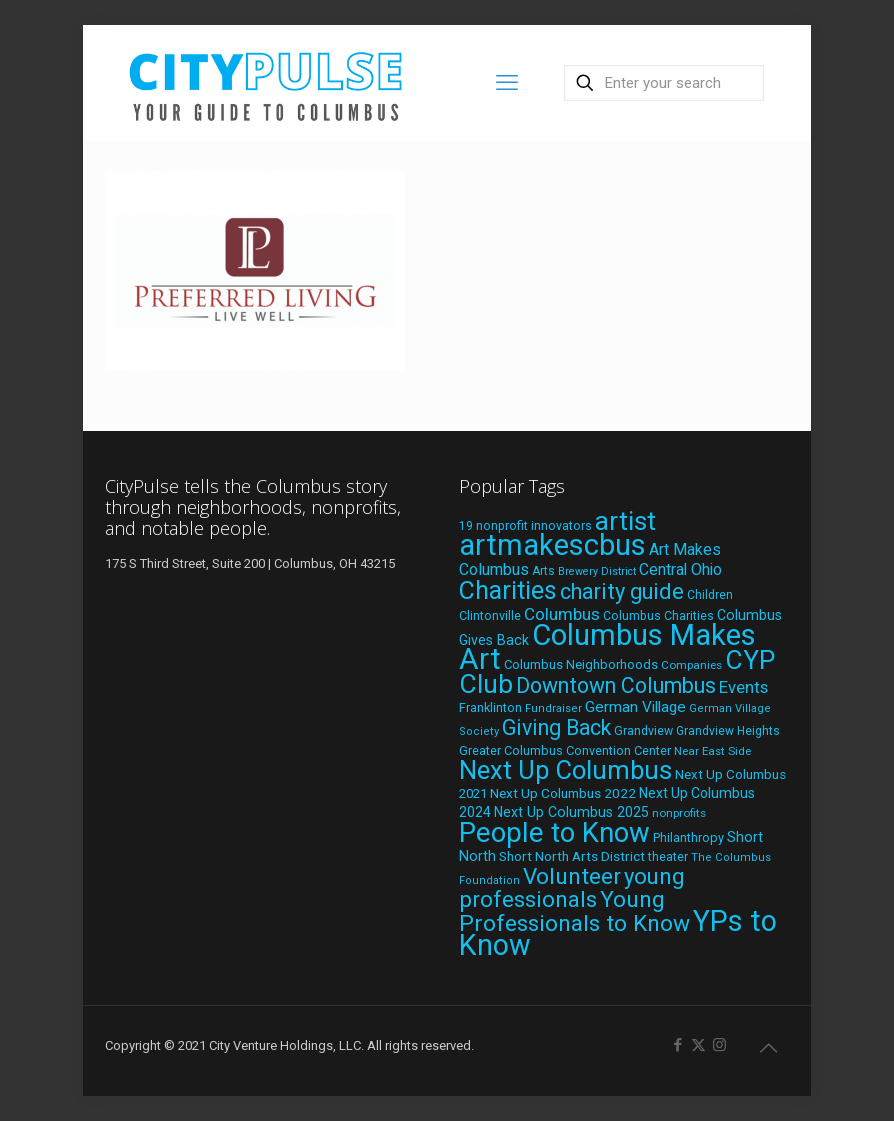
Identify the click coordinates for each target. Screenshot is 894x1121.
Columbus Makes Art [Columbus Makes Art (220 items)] (607, 647)
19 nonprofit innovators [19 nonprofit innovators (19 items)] (525, 526)
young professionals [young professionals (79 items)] (572, 887)
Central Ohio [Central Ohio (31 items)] (680, 569)
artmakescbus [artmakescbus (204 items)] (552, 545)
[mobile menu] (507, 83)
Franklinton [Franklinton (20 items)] (490, 707)
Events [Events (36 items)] (743, 687)
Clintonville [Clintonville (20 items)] (490, 615)
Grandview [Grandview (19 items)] (643, 731)
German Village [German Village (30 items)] (635, 707)
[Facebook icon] (677, 1045)
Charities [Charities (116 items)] (508, 590)
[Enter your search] (664, 83)
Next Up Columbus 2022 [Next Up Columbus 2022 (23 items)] (563, 793)
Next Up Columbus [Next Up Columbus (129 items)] (565, 770)
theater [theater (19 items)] (668, 857)
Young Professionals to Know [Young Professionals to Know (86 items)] (574, 911)
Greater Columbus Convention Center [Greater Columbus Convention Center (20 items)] (565, 750)
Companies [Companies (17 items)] (691, 665)
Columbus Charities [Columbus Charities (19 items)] (658, 616)
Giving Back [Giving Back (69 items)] (556, 727)
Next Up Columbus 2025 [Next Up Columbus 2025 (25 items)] (571, 812)
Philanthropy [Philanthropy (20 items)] (688, 837)
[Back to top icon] (768, 1048)
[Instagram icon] (719, 1045)
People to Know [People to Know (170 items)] (554, 832)
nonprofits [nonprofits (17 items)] (679, 813)
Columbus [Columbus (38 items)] (562, 614)
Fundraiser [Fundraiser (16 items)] (553, 708)
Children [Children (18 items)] (710, 595)
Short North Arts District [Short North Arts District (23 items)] (572, 856)
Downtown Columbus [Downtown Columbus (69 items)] (616, 685)
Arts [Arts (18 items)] (543, 571)
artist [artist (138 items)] (625, 521)
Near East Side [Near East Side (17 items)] (712, 751)
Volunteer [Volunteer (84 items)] (572, 876)
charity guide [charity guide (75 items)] (622, 591)
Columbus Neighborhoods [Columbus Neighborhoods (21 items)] (581, 664)
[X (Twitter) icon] (698, 1045)
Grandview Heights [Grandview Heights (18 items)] (728, 731)
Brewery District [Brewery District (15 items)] (597, 571)
